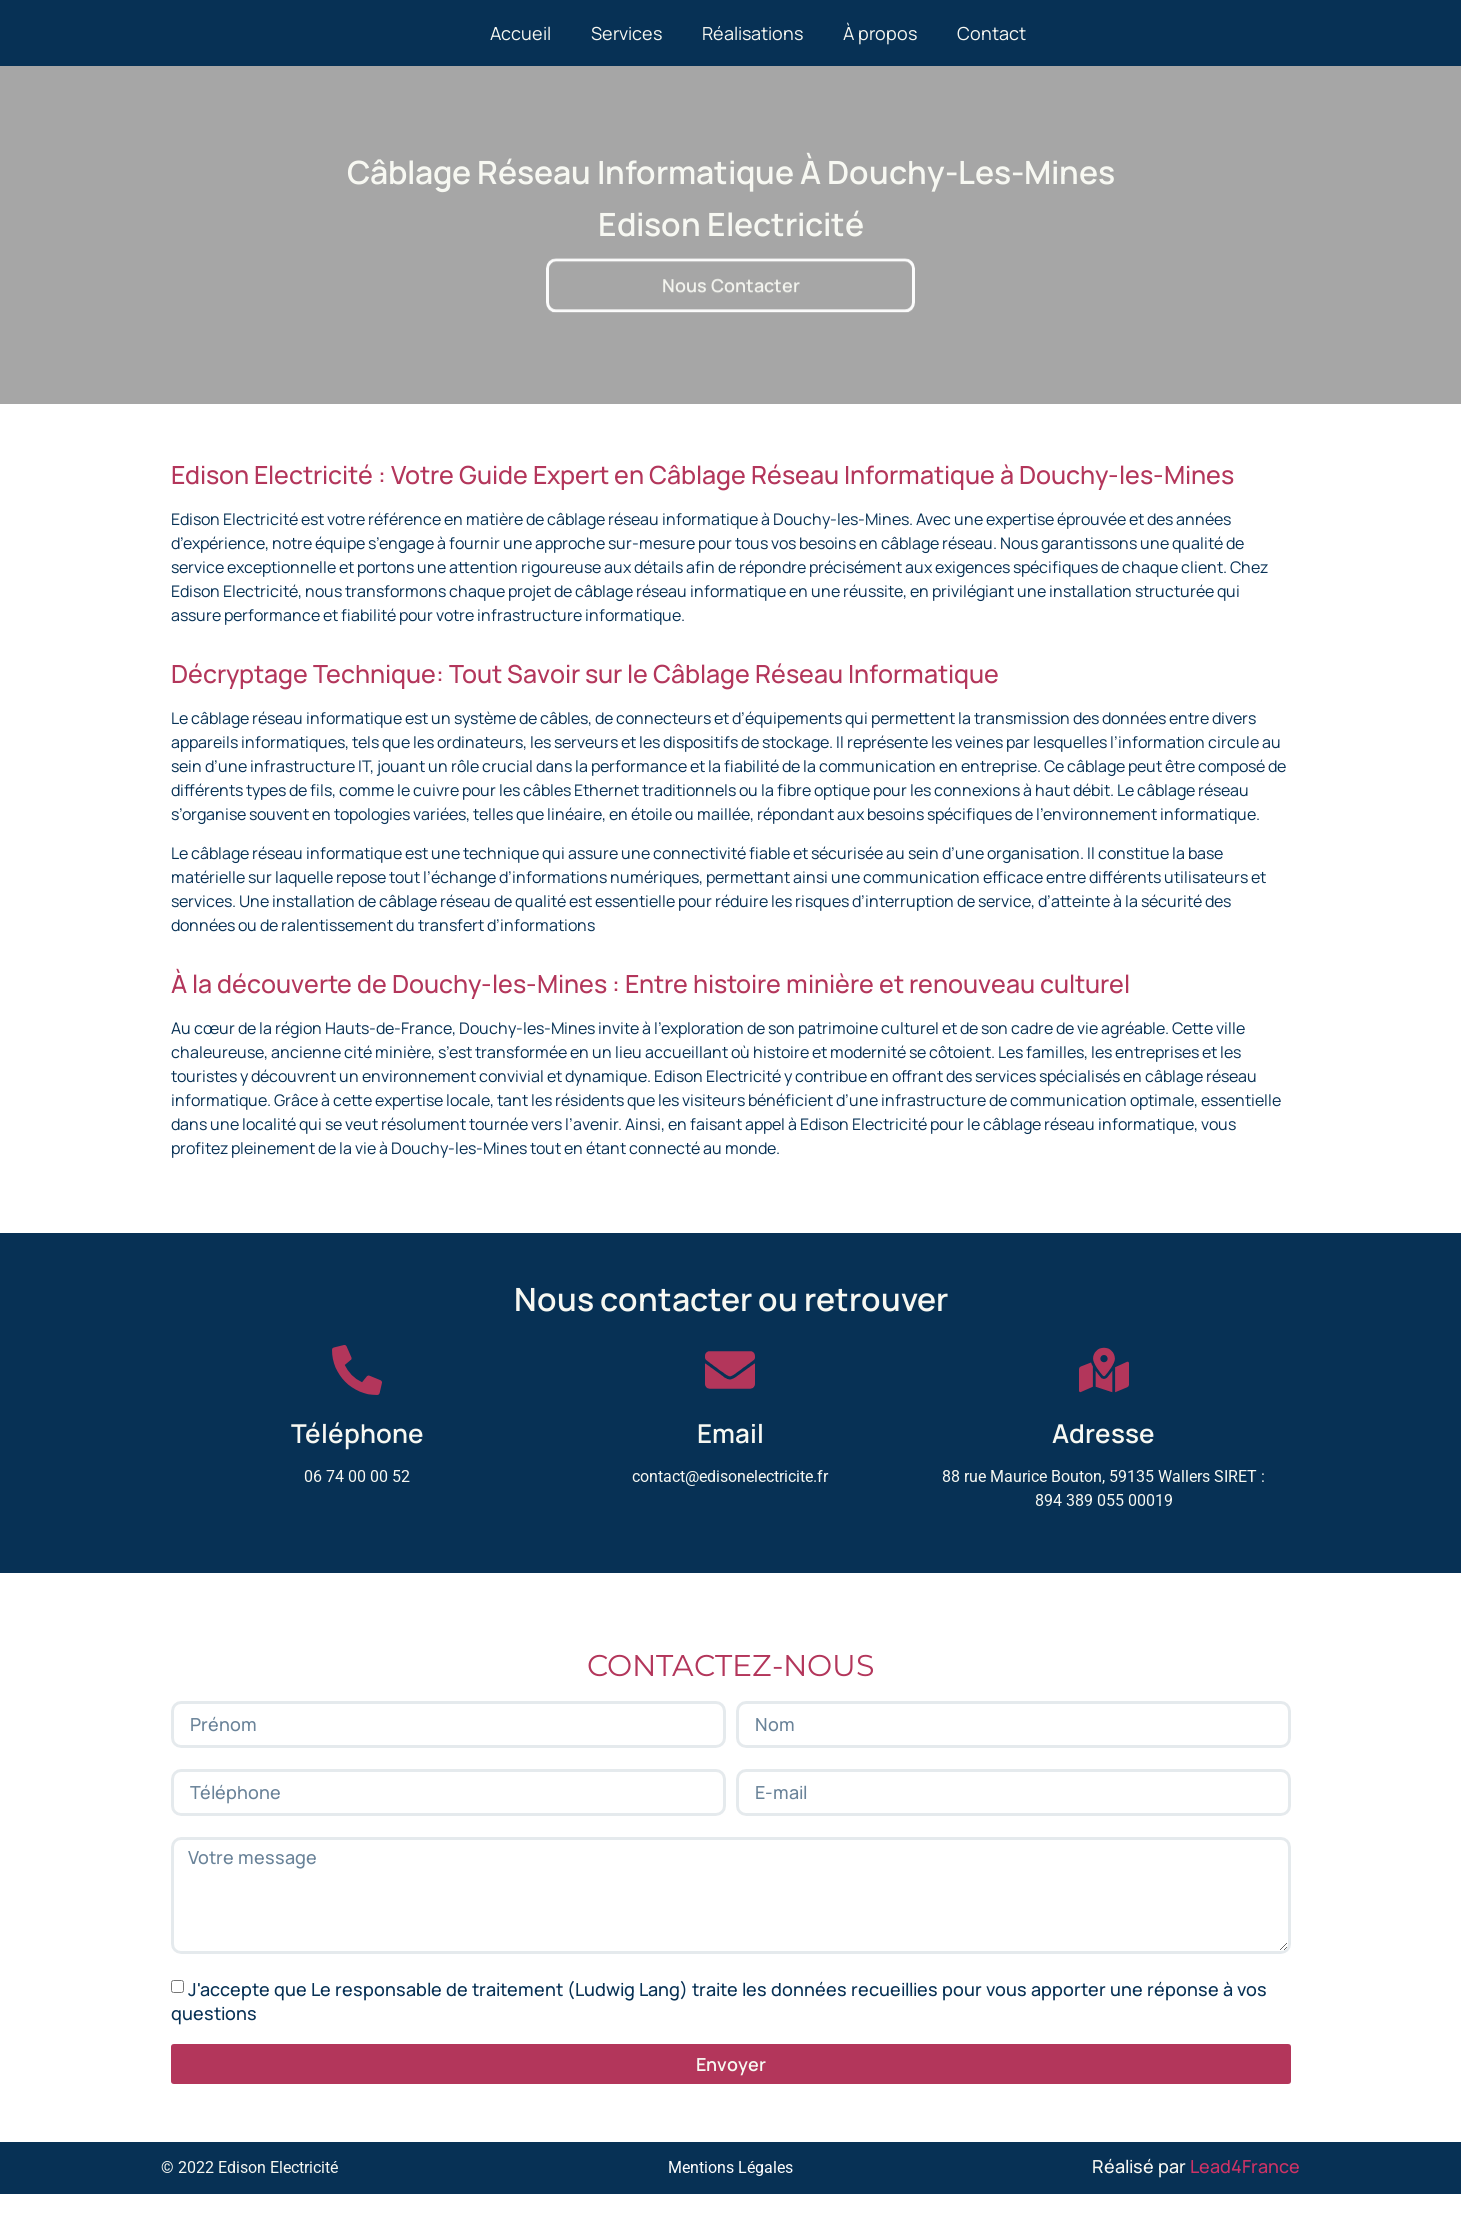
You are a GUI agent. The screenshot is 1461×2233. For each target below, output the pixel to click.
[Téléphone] (357, 1409)
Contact (991, 53)
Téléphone (357, 1472)
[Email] (730, 1409)
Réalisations (752, 53)
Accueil (520, 53)
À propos (880, 53)
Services (626, 53)
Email (730, 1472)
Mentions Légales (730, 2206)
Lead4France (1245, 2205)
